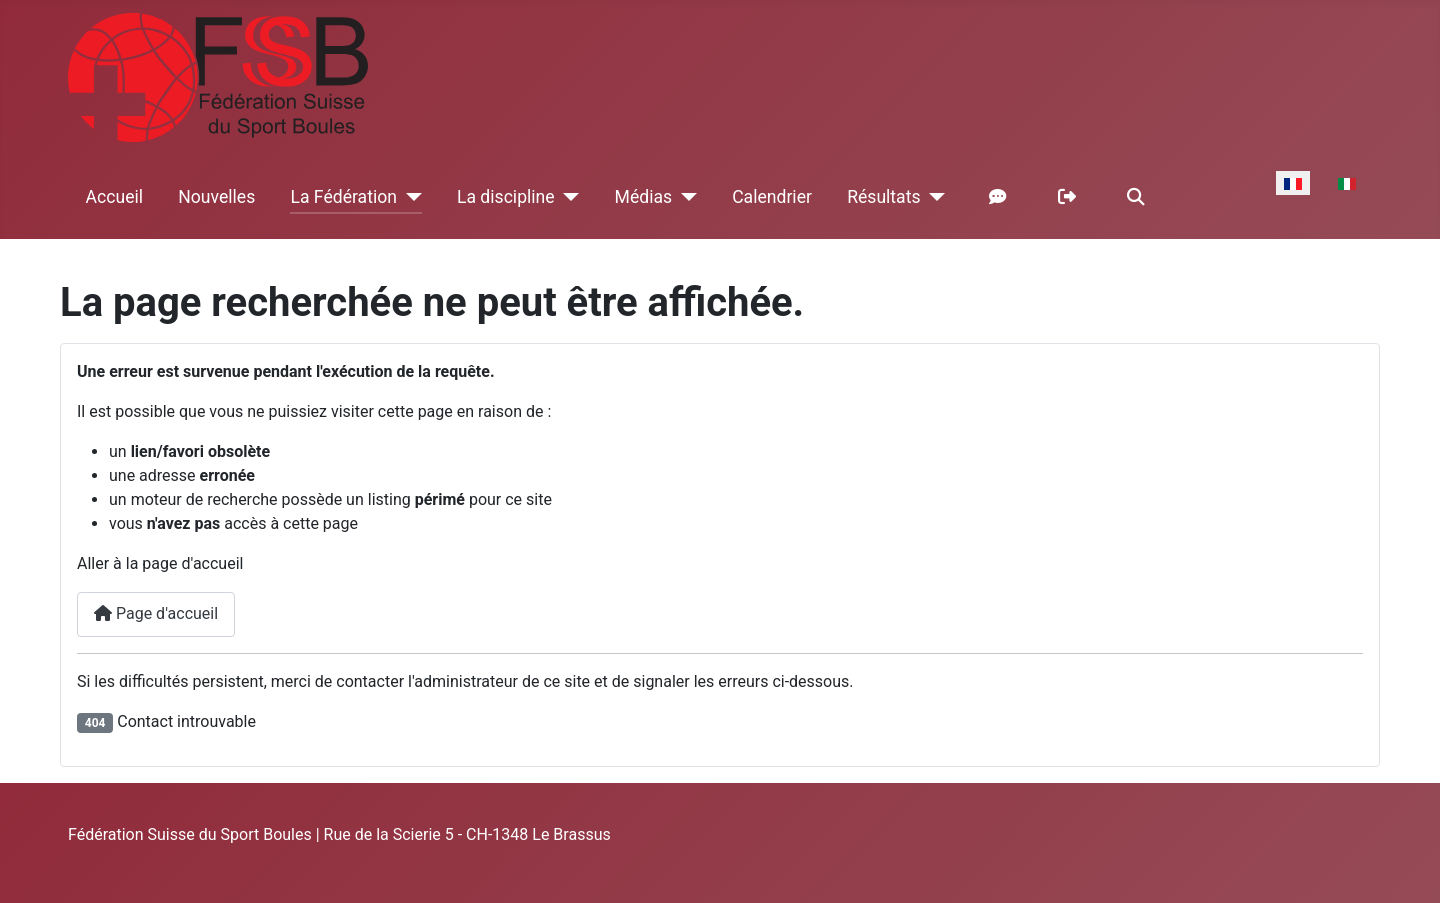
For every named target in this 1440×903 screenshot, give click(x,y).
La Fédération (343, 197)
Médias (644, 197)
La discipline (506, 197)
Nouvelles (216, 197)
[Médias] (684, 197)
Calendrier (772, 197)
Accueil (114, 197)
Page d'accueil (156, 613)
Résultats (883, 197)
